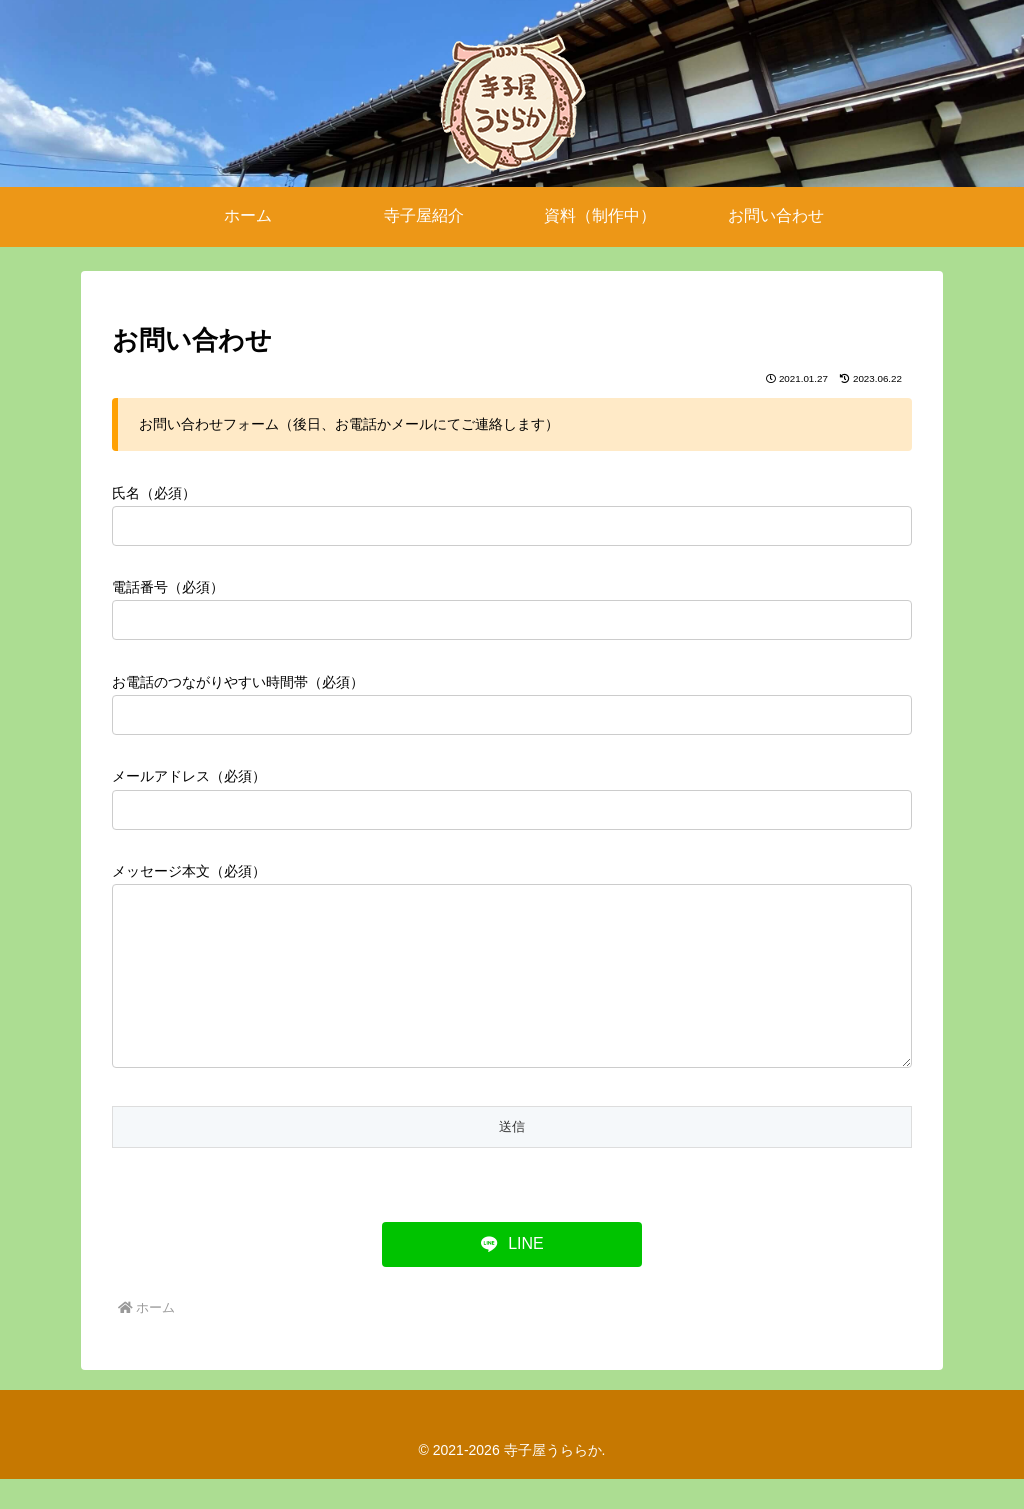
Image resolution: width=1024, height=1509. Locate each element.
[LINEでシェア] (512, 1274)
